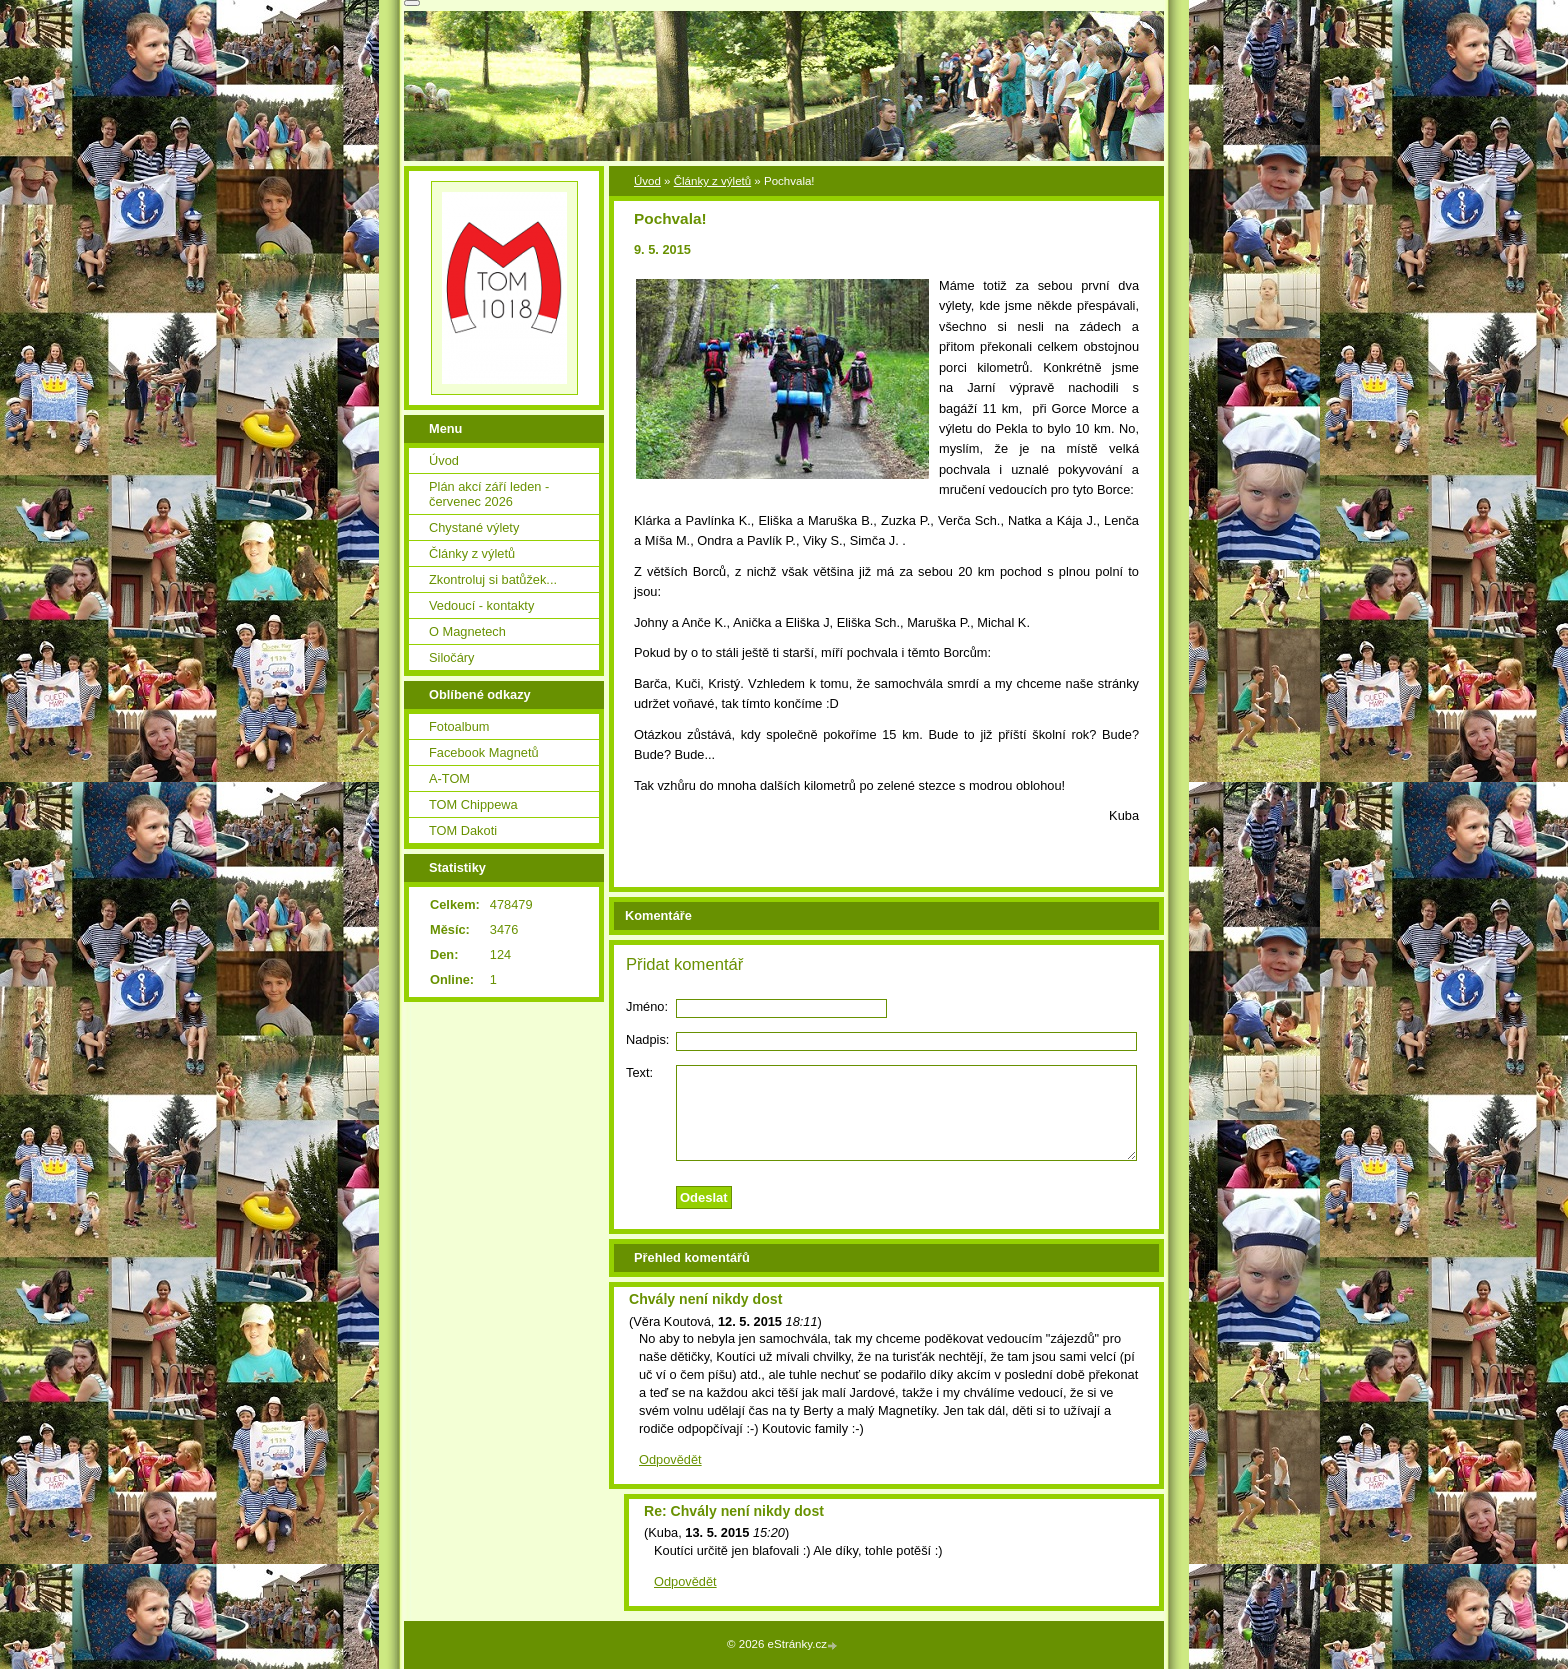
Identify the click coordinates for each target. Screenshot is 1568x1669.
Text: (639, 1072)
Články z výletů (712, 181)
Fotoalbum (459, 726)
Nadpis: (647, 1039)
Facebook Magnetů (484, 752)
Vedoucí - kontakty (481, 605)
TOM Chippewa (473, 804)
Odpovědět (670, 1459)
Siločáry (452, 657)
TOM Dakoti (463, 830)
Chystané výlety (474, 527)
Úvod (647, 181)
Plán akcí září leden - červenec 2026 (489, 494)
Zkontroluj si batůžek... (493, 579)
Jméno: (647, 1006)
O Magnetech (467, 631)
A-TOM (449, 778)
